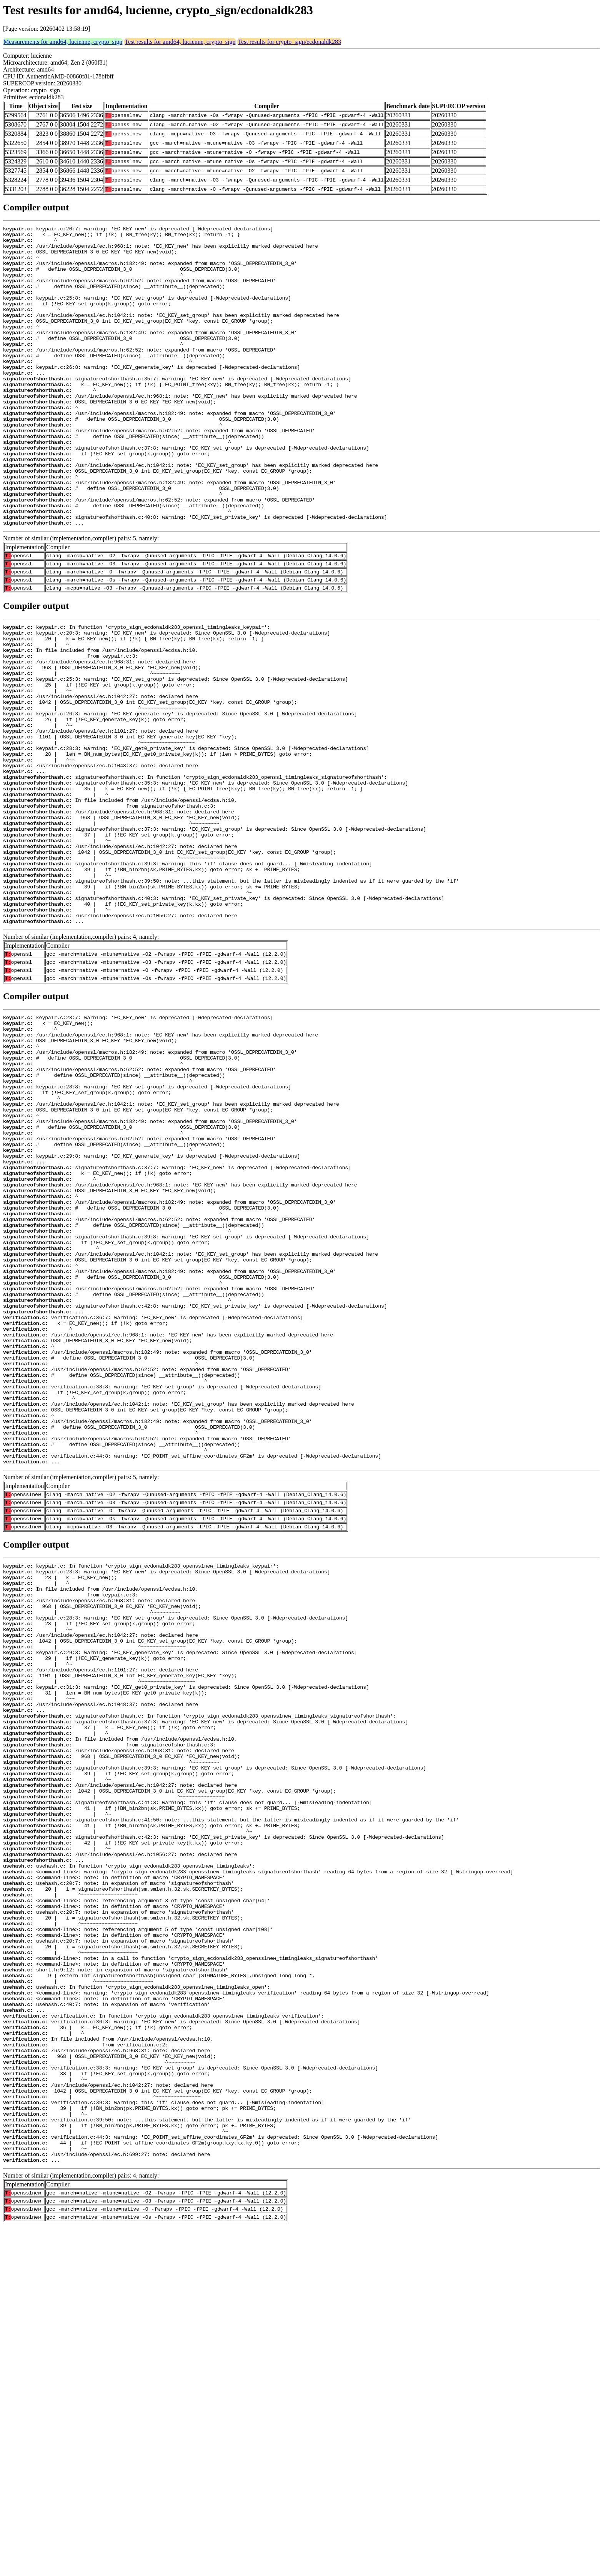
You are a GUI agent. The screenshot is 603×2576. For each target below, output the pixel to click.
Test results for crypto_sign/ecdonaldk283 (289, 41)
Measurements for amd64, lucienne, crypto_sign (62, 41)
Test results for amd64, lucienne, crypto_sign (180, 41)
